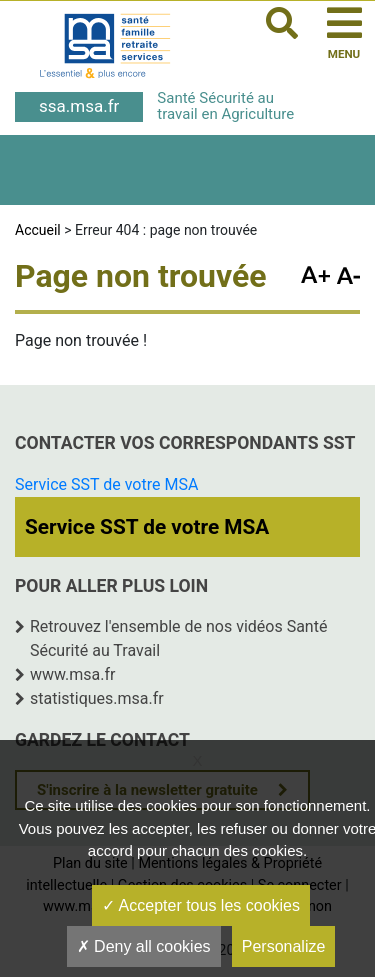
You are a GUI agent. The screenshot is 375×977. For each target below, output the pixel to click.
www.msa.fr (73, 674)
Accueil (38, 230)
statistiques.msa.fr (97, 698)
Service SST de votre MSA (106, 484)
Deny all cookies (144, 946)
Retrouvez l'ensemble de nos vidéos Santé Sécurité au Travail (178, 638)
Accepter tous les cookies (201, 905)
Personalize (284, 946)
